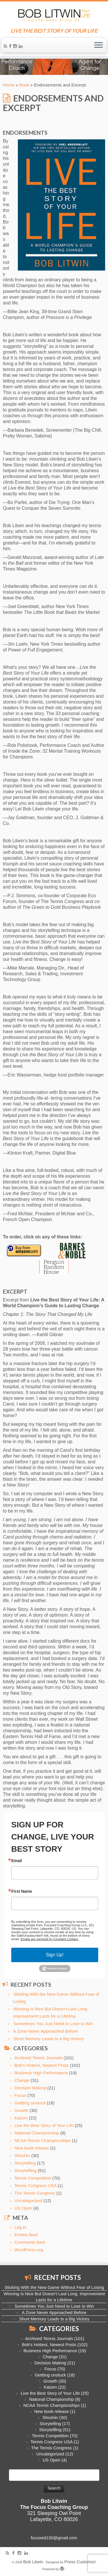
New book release (31, 2147)
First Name (21, 1891)
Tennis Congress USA (35, 2185)
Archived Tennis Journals (38, 2057)
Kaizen (21, 2117)
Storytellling (25, 2170)
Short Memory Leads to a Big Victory (49, 2038)
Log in (20, 2227)
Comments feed (29, 2242)
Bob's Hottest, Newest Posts (41, 2065)
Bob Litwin (33, 2561)
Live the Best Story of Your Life (43, 2125)
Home (8, 84)
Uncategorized (28, 2200)
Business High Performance (41, 2072)
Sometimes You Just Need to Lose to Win (53, 2023)
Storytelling (25, 2162)
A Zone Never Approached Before (45, 2031)
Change (22, 2080)
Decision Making (30, 2087)
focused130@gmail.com (54, 2537)
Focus (20, 2095)
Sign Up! (54, 1954)
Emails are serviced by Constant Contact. (49, 1939)
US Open (23, 2208)
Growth (21, 2110)
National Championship (36, 2132)
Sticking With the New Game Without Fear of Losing (54, 2287)
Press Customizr (80, 2561)
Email (16, 1861)
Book (24, 84)
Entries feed (25, 2234)
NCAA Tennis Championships (42, 2140)
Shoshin (22, 2155)
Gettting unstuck (30, 2102)
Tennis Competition (32, 2178)
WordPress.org (28, 2249)
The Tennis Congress (34, 2193)
